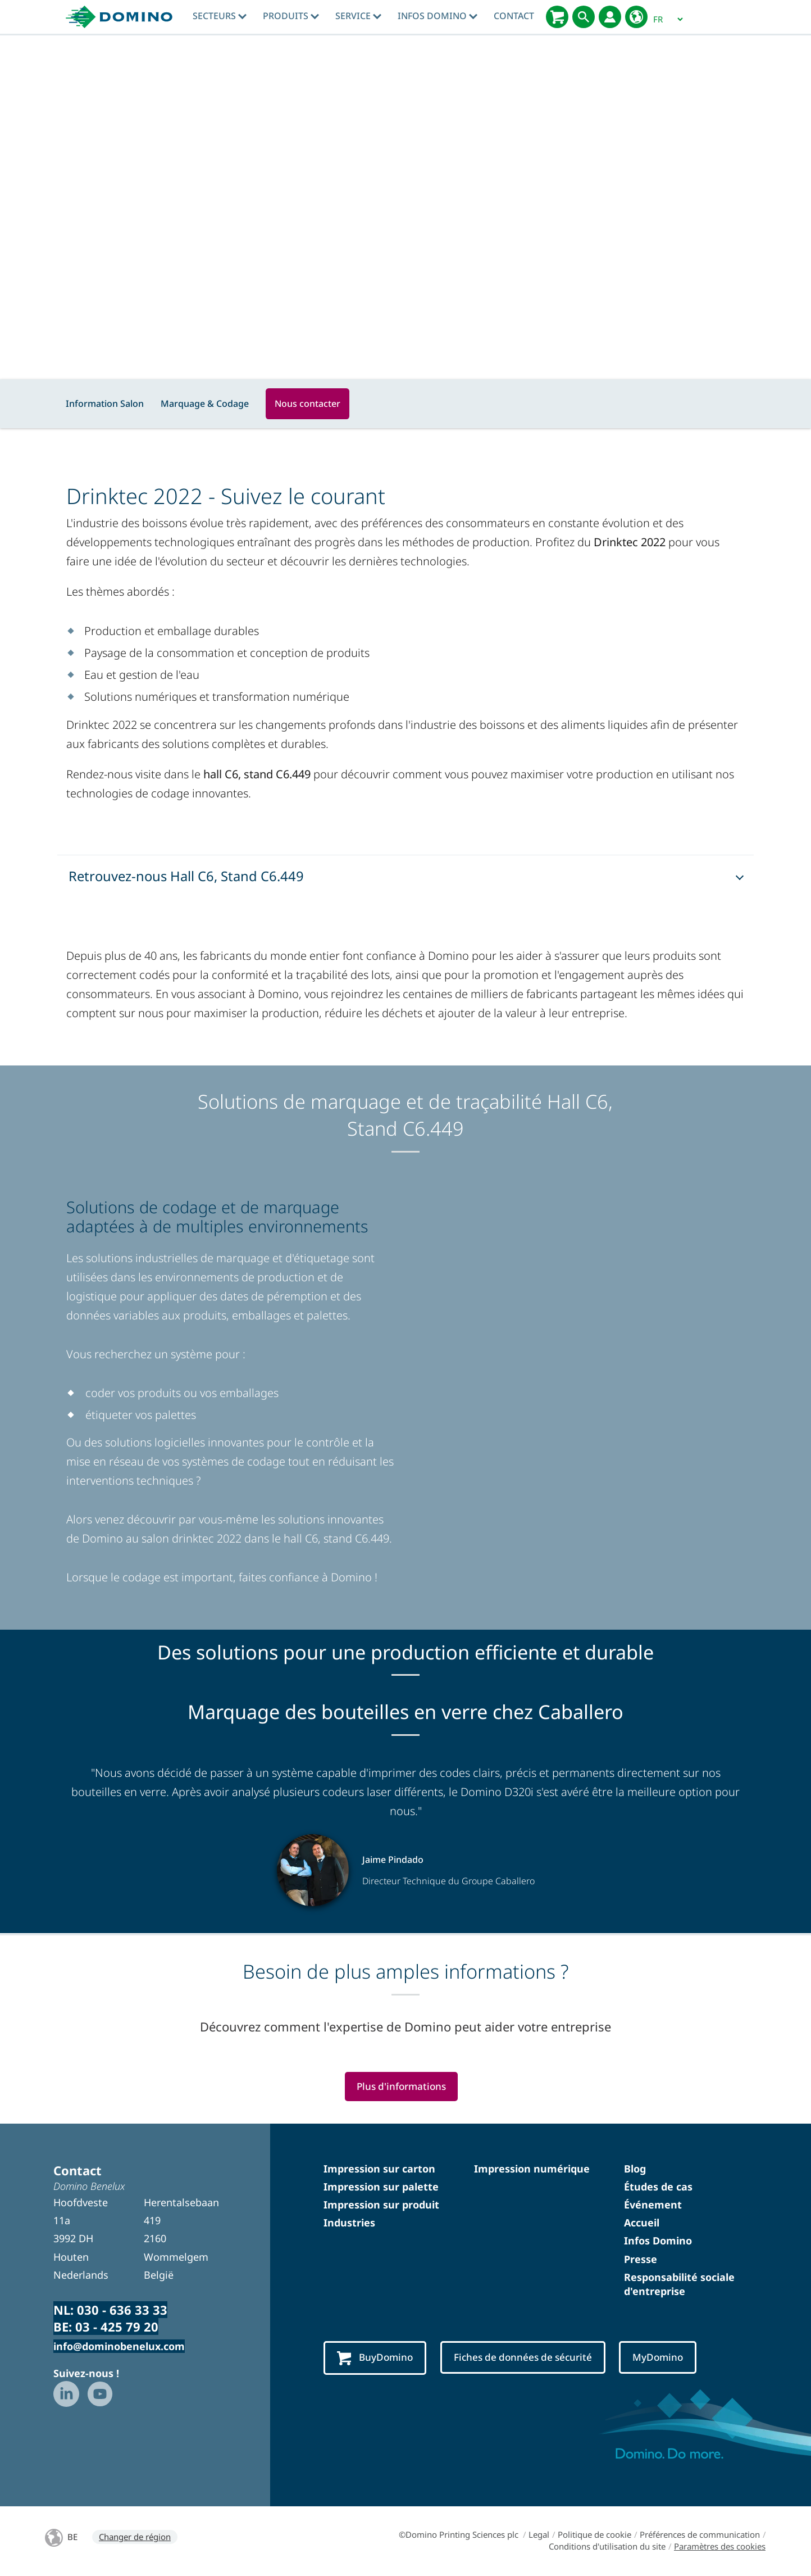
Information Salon (105, 403)
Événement (653, 2205)
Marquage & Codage (205, 403)
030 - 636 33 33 (122, 2310)
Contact (514, 16)
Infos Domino (437, 16)
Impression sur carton (379, 2169)
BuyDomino (377, 2359)
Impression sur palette (381, 2187)
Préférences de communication (700, 2535)
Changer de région (135, 2537)
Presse (640, 2260)
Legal (538, 2535)
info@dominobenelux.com (119, 2347)
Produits (291, 16)
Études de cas (658, 2187)
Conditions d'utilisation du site (607, 2547)
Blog (635, 2169)
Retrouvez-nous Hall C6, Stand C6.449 (186, 876)
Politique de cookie (594, 2535)
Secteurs (220, 16)
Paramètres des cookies (720, 2547)
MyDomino (679, 2359)
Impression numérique (532, 2169)
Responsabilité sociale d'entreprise (679, 2285)
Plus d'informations (401, 2087)
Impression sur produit (381, 2205)
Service (358, 16)
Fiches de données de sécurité (535, 2359)
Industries (349, 2224)
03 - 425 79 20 (116, 2328)
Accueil (641, 2224)
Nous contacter (307, 403)
